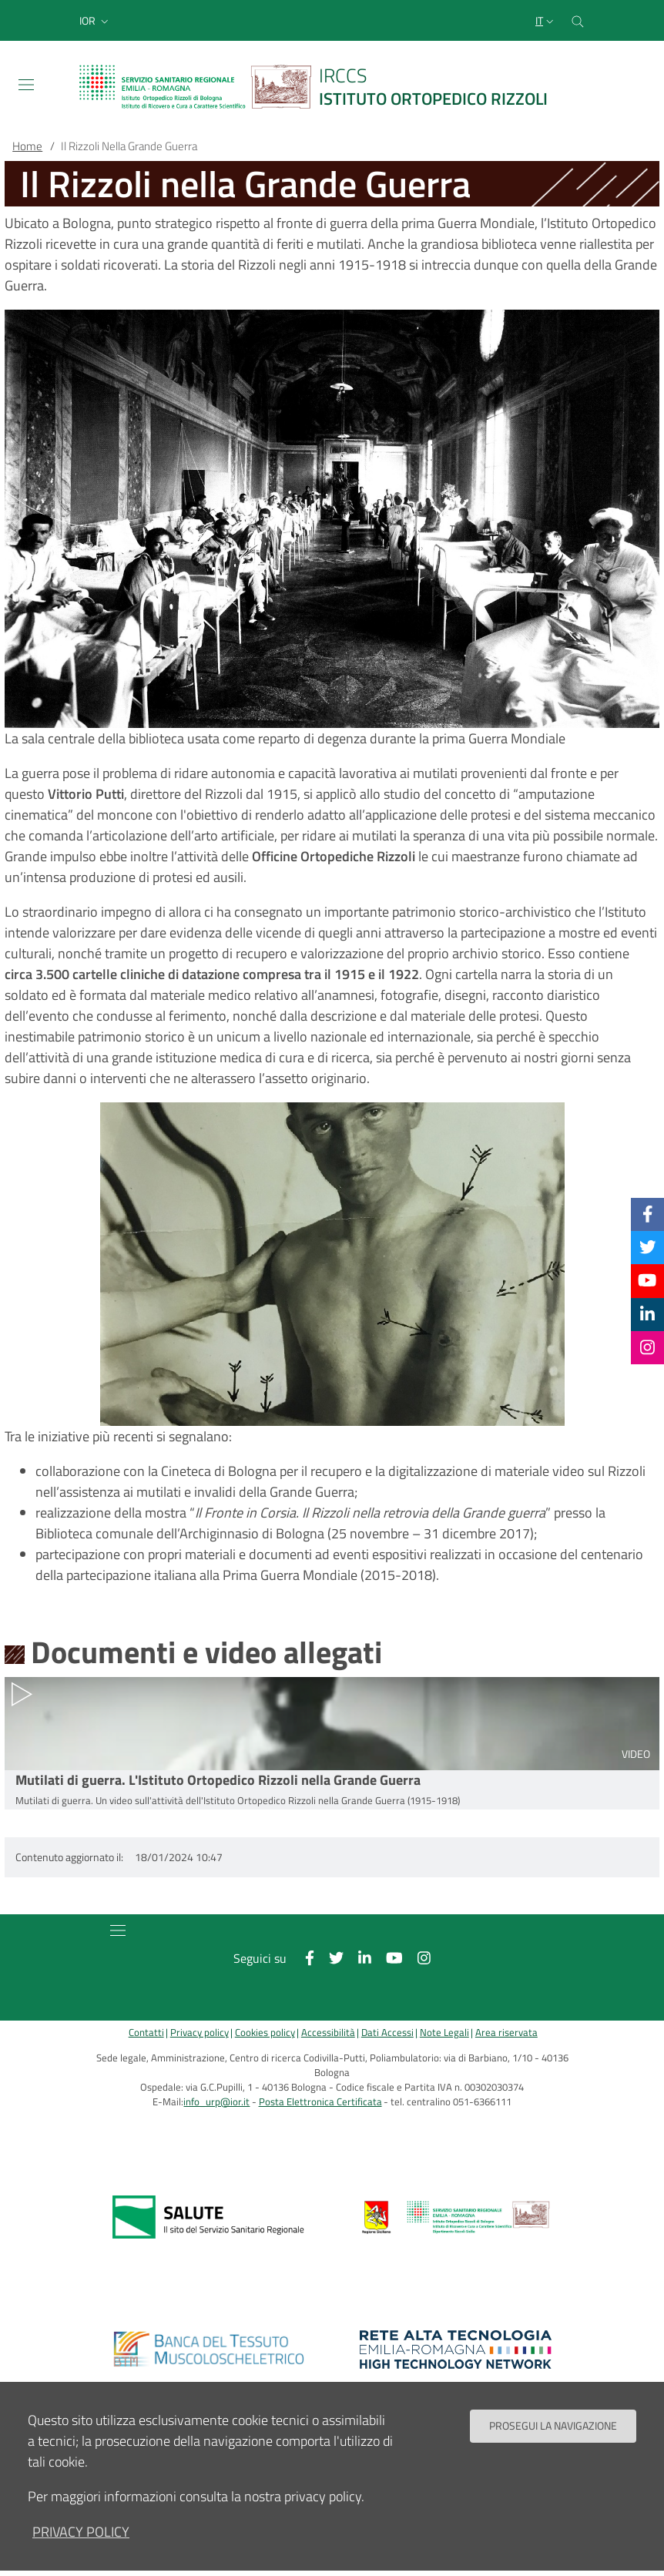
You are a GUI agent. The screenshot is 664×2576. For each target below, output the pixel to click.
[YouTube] (647, 1280)
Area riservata (506, 2032)
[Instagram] (647, 1347)
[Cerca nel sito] (578, 20)
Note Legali (444, 2032)
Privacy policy (199, 2032)
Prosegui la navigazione (553, 2425)
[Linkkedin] (647, 1314)
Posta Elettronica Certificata (320, 2102)
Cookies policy (265, 2032)
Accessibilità (328, 2032)
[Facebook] (647, 1214)
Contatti (146, 2032)
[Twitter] (647, 1247)
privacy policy (80, 2531)
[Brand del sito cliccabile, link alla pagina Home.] (322, 86)
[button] (95, 20)
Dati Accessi (387, 2032)
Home (27, 146)
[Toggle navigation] (26, 84)
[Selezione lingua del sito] (546, 20)
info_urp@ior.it (216, 2102)
